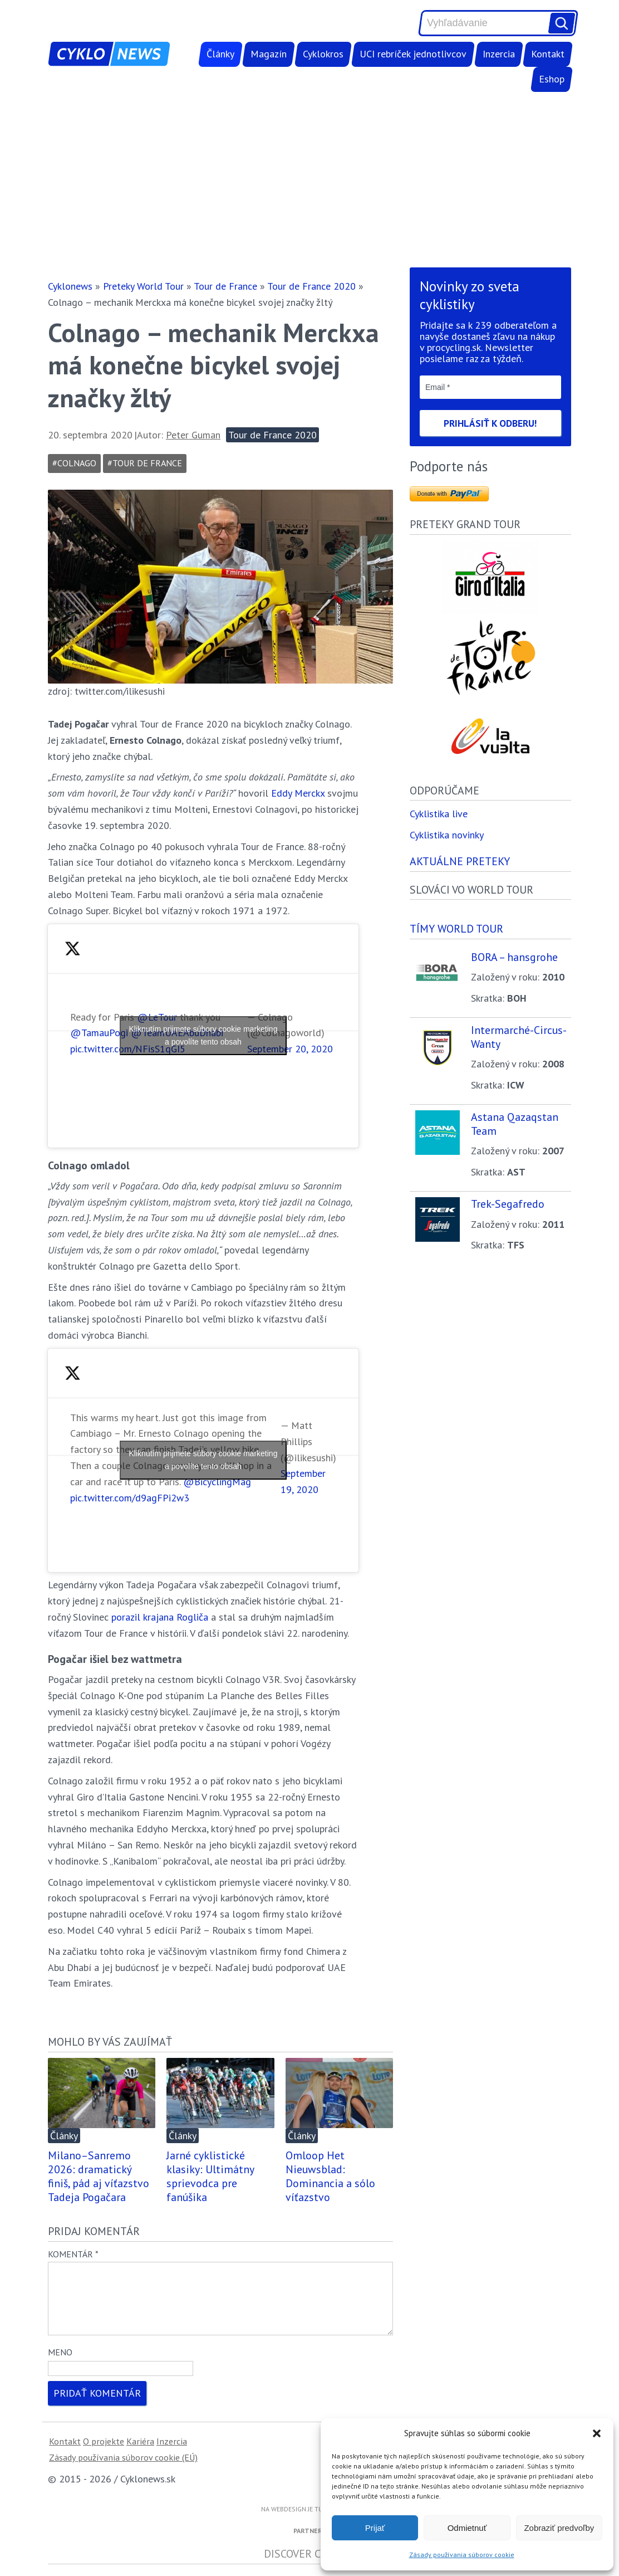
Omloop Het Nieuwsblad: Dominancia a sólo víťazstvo (330, 2175)
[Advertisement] (309, 179)
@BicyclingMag (217, 1481)
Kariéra (140, 2454)
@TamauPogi (99, 1032)
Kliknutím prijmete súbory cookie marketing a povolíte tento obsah (203, 1035)
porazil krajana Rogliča (159, 1617)
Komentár (73, 2254)
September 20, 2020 (290, 1048)
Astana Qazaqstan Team (514, 1125)
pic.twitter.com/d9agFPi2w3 (129, 1497)
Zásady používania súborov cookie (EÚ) (123, 2470)
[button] (596, 2433)
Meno (60, 2365)
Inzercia (499, 53)
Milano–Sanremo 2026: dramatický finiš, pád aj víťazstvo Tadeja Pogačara (98, 2175)
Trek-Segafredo (507, 1205)
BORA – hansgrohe (514, 958)
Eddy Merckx (298, 793)
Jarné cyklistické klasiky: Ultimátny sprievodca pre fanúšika (210, 2175)
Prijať (375, 2528)
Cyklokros (323, 53)
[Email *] (490, 387)
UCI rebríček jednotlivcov (413, 53)
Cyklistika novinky (447, 836)
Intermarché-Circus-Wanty (519, 1038)
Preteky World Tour (143, 286)
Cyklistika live (439, 814)
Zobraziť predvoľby (559, 2528)
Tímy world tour (456, 929)
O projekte (103, 2454)
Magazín (268, 53)
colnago (76, 463)
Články (220, 53)
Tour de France (225, 286)
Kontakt (547, 53)
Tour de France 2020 (311, 286)
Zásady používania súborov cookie (461, 2554)
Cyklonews (70, 286)
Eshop (551, 78)
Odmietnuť (467, 2528)
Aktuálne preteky (460, 862)
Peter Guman (193, 434)
